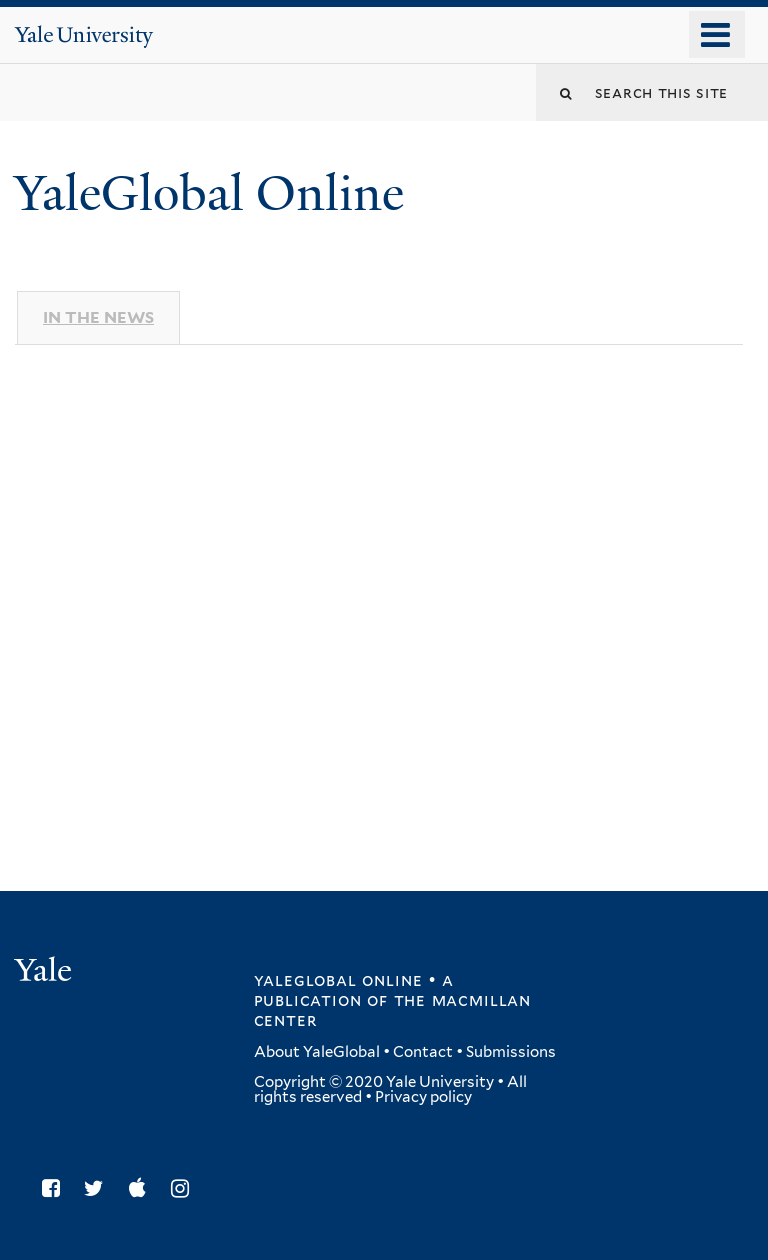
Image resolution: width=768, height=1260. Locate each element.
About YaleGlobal (317, 1052)
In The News (98, 317)
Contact (423, 1052)
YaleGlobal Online (209, 193)
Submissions (511, 1052)
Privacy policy (423, 1097)
